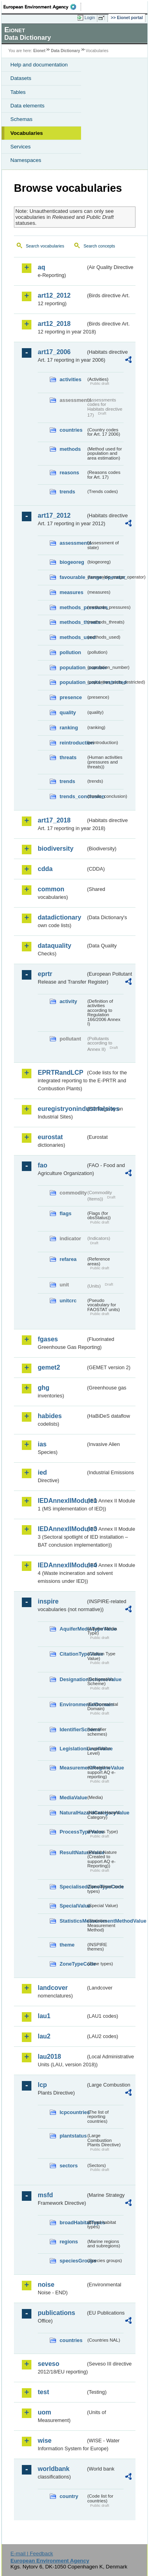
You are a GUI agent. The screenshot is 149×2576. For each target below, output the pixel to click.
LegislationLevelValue (73, 1749)
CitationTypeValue (73, 1654)
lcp (42, 2084)
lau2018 (49, 2056)
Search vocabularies (45, 246)
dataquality (54, 945)
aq (41, 267)
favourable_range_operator (73, 577)
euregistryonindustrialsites (62, 1108)
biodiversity (56, 848)
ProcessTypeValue (73, 1832)
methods (70, 449)
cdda (45, 868)
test (43, 2392)
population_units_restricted (73, 682)
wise (45, 2440)
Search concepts (99, 246)
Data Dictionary (65, 51)
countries (71, 430)
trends (67, 492)
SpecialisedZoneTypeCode (73, 1887)
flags (66, 1213)
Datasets (20, 78)
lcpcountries (73, 2112)
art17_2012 (54, 515)
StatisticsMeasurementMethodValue (73, 1921)
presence (71, 697)
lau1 (44, 2016)
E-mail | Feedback (31, 2554)
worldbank (54, 2468)
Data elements (27, 106)
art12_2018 (54, 323)
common (51, 889)
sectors (69, 2166)
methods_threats (73, 622)
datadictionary (59, 917)
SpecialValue (73, 1906)
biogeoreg (72, 562)
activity (68, 1001)
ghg (43, 1387)
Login (90, 17)
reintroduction (73, 743)
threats (68, 757)
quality (68, 712)
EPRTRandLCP (60, 1072)
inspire (48, 1601)
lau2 (44, 2036)
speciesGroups (73, 2261)
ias (42, 1444)
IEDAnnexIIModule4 (62, 1565)
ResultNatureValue (73, 1852)
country (69, 2496)
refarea (68, 1259)
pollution (70, 652)
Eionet (39, 51)
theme (67, 1945)
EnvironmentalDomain (73, 1704)
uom (44, 2412)
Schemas (21, 119)
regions (69, 2242)
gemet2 (49, 1367)
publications (56, 2312)
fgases (48, 1339)
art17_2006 (54, 352)
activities (70, 379)
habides (50, 1416)
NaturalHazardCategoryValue (73, 1813)
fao (42, 1165)
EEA (42, 7)
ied (42, 1472)
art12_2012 (54, 295)
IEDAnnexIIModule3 (62, 1529)
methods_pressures (73, 607)
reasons (69, 472)
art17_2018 (54, 820)
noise (46, 2284)
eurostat (50, 1137)
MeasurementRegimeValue (73, 1768)
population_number (73, 667)
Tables (18, 92)
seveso (48, 2363)
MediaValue (73, 1797)
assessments (73, 543)
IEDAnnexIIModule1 (62, 1500)
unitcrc (68, 1301)
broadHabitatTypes (73, 2222)
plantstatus (73, 2136)
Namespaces (25, 160)
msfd (45, 2195)
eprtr (45, 973)
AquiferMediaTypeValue (73, 1629)
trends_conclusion (73, 796)
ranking (69, 728)
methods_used (73, 637)
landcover (53, 1987)
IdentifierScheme (73, 1729)
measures (71, 592)
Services (20, 147)
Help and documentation (39, 65)
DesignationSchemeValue (73, 1679)
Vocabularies (26, 133)
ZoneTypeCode (73, 1964)
